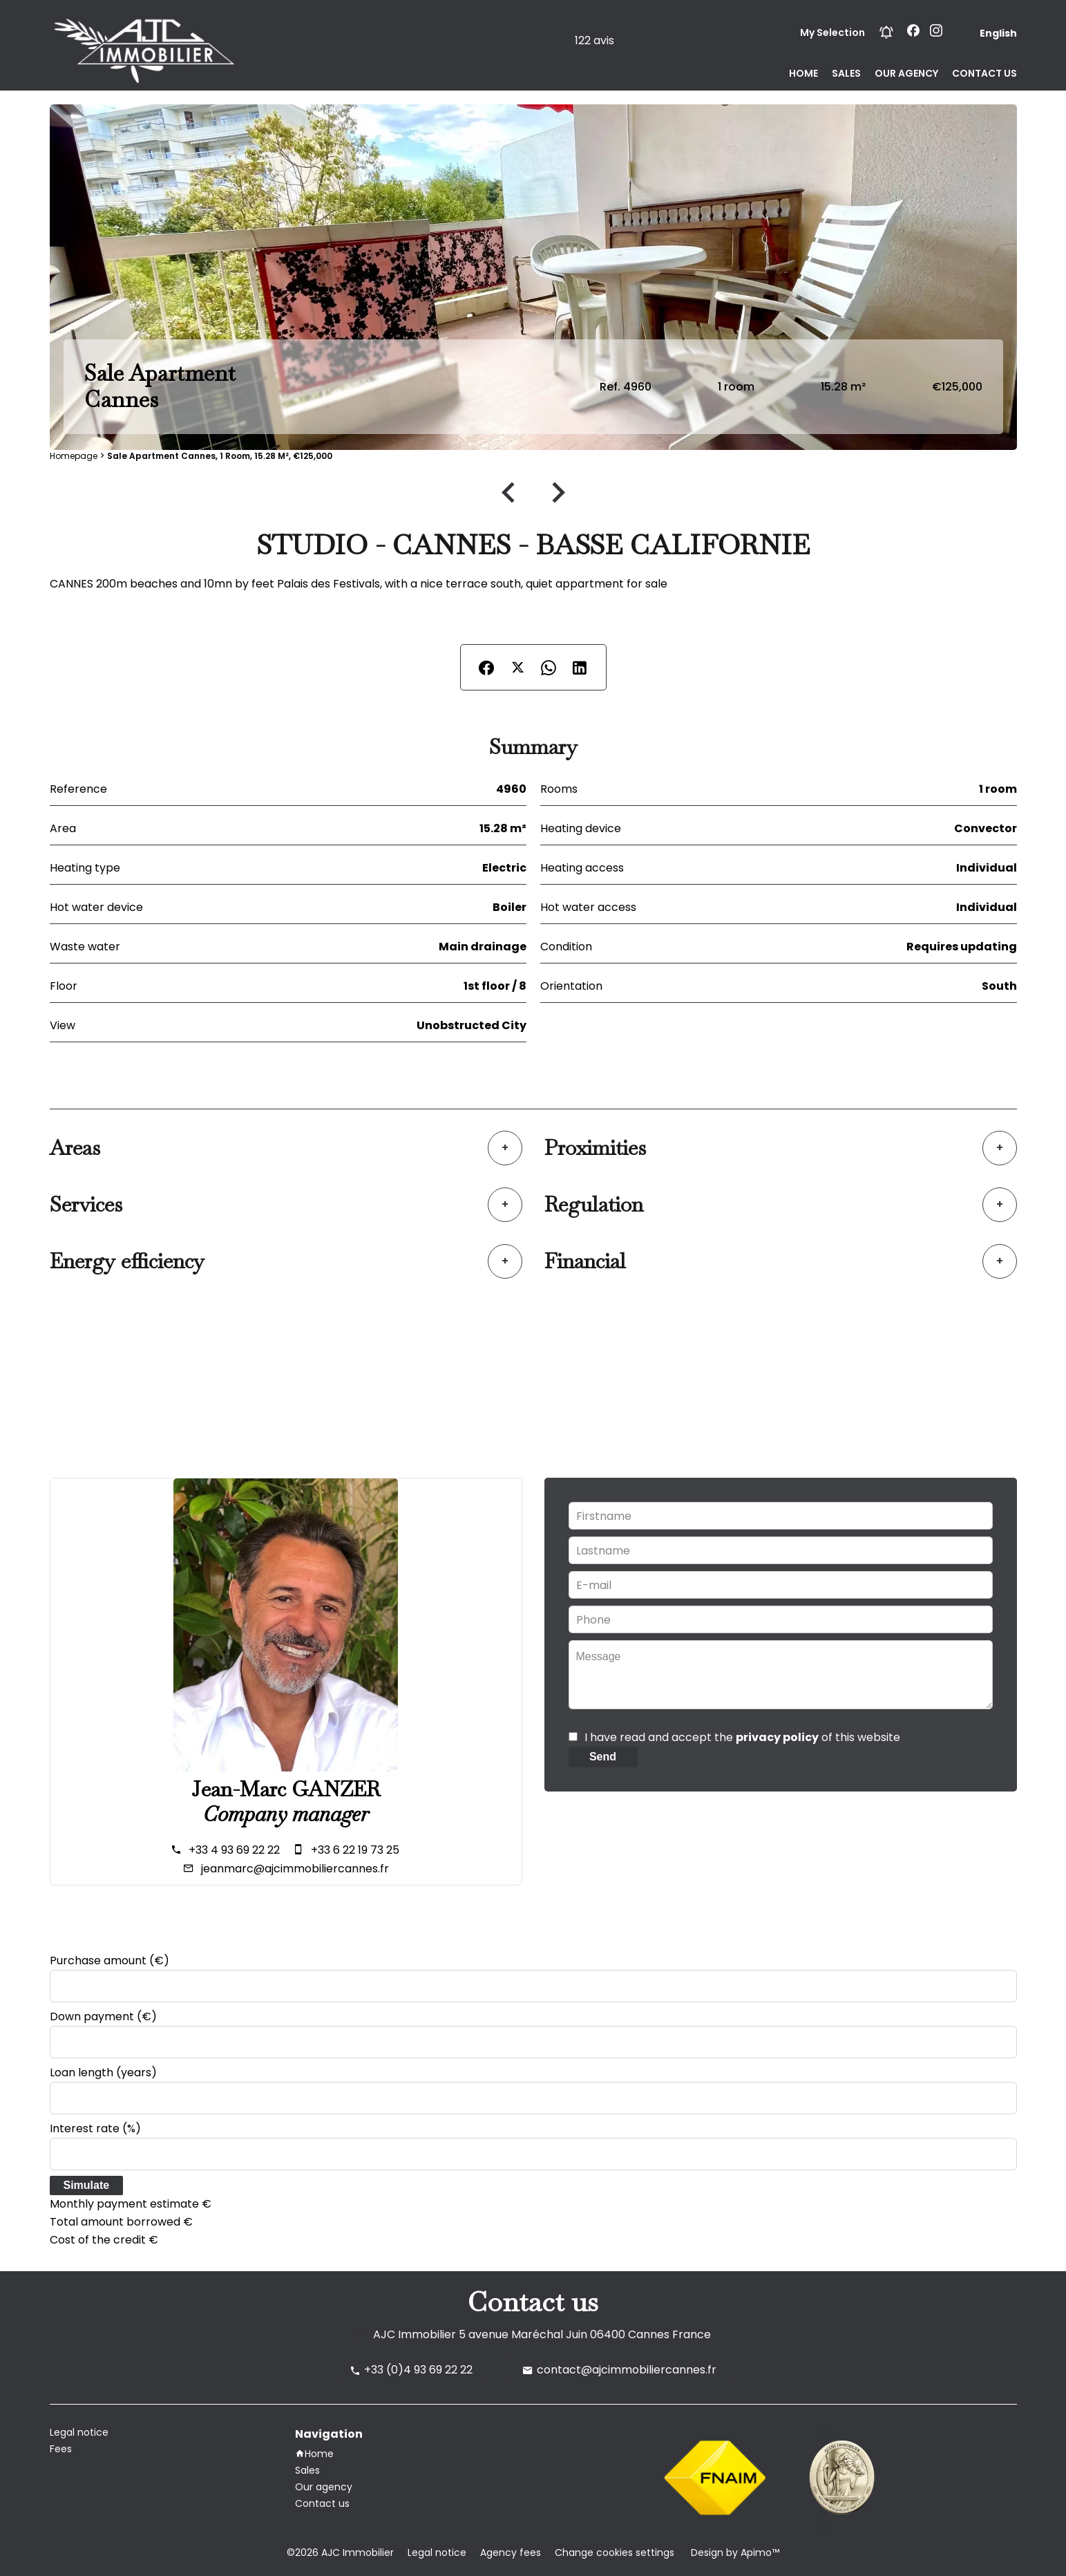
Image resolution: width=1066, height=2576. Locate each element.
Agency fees (510, 2552)
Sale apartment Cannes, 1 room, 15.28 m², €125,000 (219, 456)
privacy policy (777, 1737)
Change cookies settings (614, 2552)
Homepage (73, 455)
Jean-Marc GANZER (285, 1789)
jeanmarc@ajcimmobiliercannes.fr (295, 1869)
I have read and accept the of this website (742, 1737)
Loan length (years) (103, 2072)
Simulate (87, 2185)
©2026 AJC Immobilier (340, 2552)
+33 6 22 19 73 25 (355, 1850)
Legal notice (437, 2552)
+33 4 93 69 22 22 (234, 1850)
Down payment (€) (103, 2016)
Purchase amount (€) (109, 1960)
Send (602, 1756)
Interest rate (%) (95, 2128)
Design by (733, 2552)
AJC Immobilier (414, 2334)
